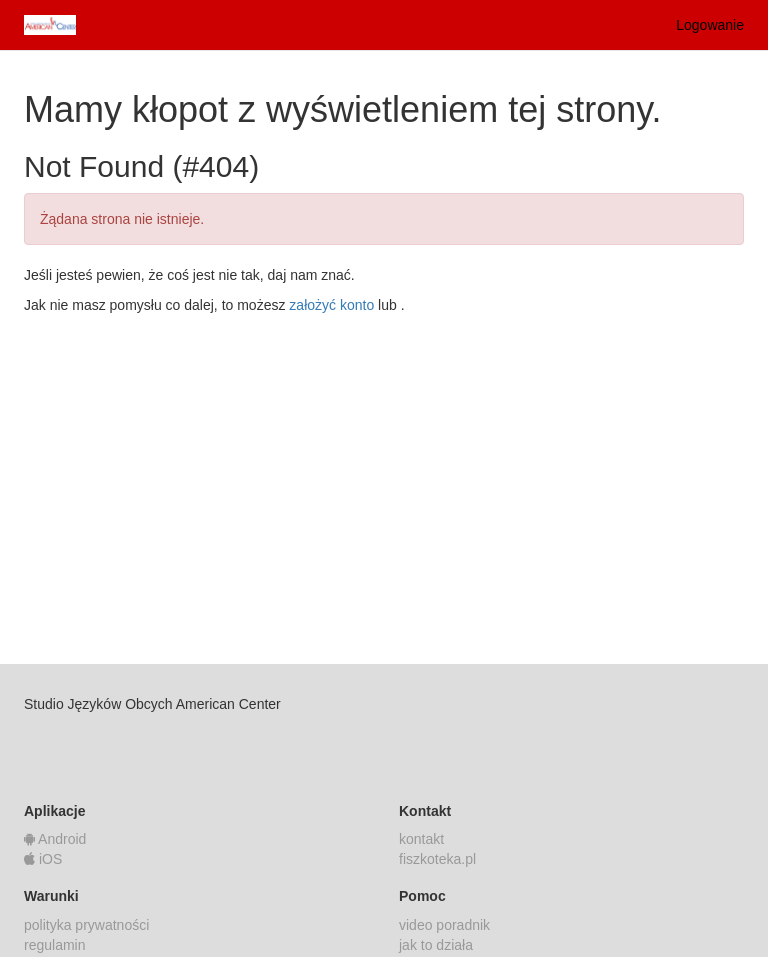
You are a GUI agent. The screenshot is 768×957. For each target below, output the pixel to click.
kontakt (421, 839)
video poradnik (444, 925)
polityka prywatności (86, 925)
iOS (43, 859)
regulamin (54, 945)
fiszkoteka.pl (437, 859)
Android (55, 839)
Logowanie (710, 25)
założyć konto (331, 305)
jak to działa (436, 945)
